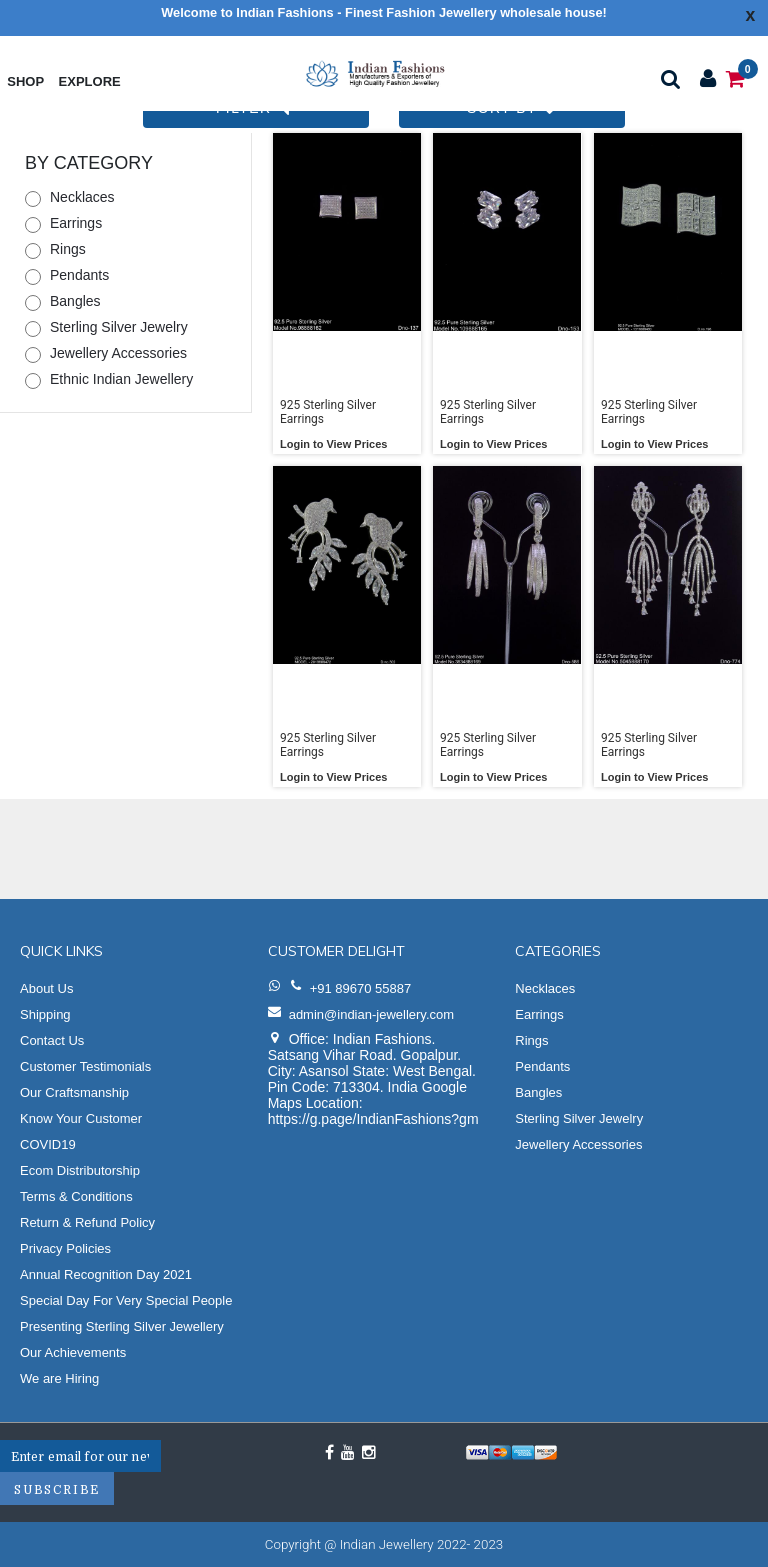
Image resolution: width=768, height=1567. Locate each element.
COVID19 (48, 1144)
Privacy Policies (65, 1248)
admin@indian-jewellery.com (371, 1014)
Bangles (75, 301)
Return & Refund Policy (87, 1222)
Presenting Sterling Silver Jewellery (122, 1326)
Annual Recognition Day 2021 (106, 1274)
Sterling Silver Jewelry (119, 327)
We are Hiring (59, 1378)
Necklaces (82, 197)
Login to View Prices (333, 444)
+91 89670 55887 (361, 988)
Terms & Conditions (76, 1196)
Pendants (79, 275)
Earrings (76, 223)
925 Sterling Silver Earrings (328, 412)
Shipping (45, 1014)
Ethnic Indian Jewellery (121, 379)
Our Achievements (73, 1352)
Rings (68, 249)
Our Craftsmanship (74, 1092)
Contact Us (52, 1040)
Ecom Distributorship (80, 1170)
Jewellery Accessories (118, 353)
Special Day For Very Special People (126, 1300)
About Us (46, 988)
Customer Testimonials (85, 1066)
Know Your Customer (81, 1118)
